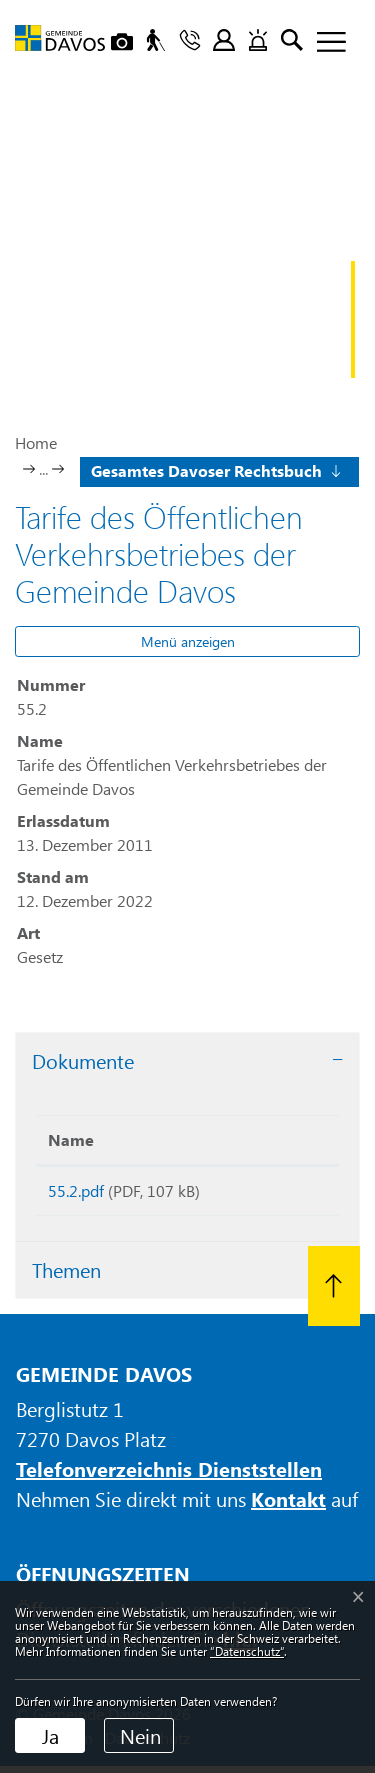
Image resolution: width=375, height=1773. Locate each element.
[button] (214, 469)
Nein (140, 1735)
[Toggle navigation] (324, 43)
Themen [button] (66, 1276)
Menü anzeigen (188, 641)
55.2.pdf (76, 1190)
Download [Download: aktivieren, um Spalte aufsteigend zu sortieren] (278, 1139)
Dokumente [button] (83, 1060)
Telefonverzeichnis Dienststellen (169, 1475)
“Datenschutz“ (247, 1651)
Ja (50, 1735)
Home (36, 442)
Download (283, 1194)
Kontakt (288, 1505)
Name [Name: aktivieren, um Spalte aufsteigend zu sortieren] (71, 1139)
